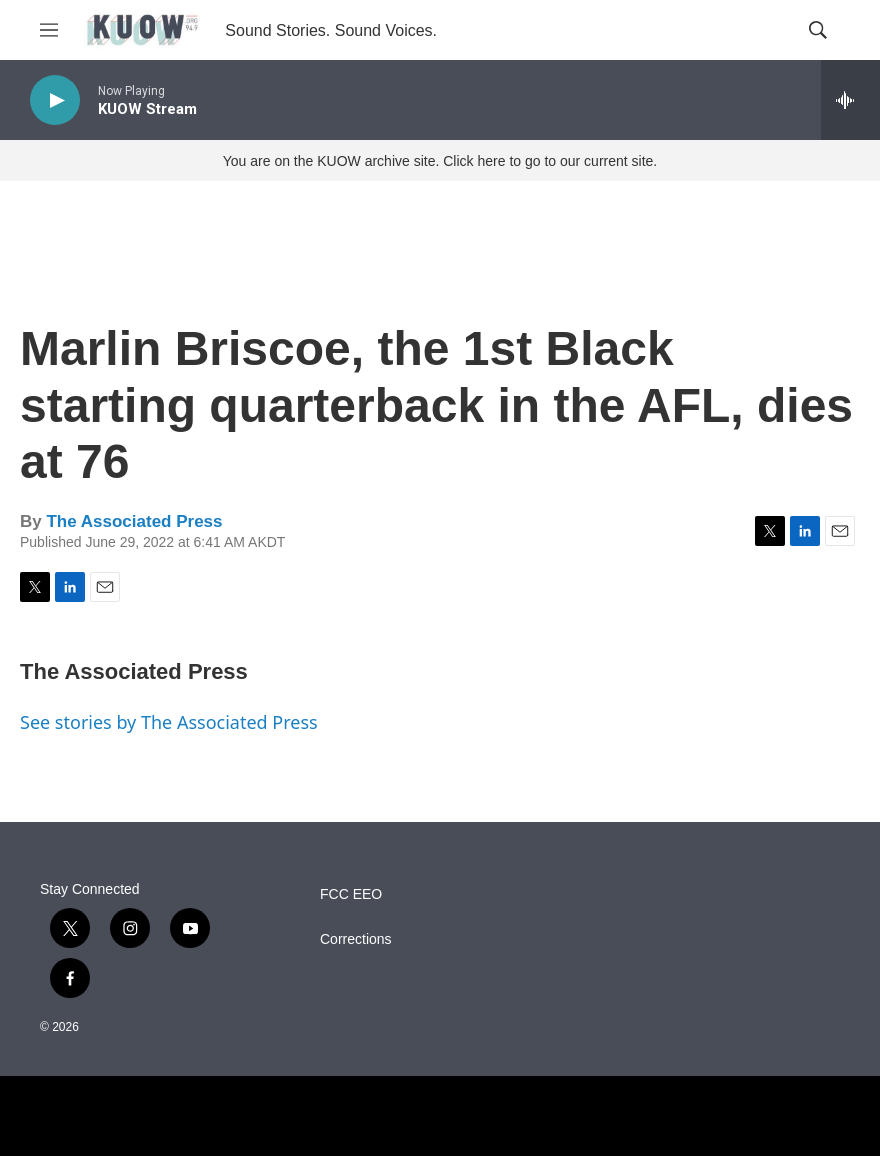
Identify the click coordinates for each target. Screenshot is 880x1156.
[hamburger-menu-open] (49, 30)
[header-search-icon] (818, 30)
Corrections (356, 939)
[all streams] (850, 100)
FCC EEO (351, 894)
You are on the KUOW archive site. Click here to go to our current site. (440, 161)
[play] (55, 100)
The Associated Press (134, 521)
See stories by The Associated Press (169, 722)
